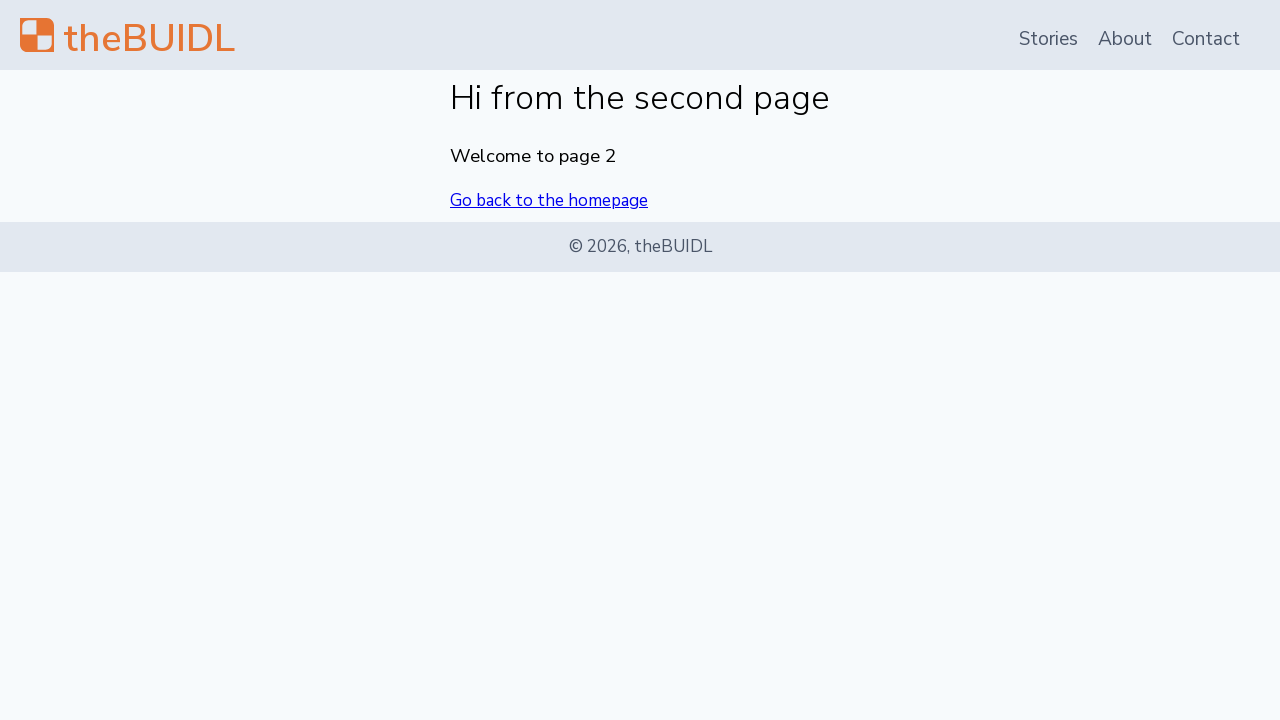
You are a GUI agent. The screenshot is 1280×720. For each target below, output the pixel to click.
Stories (1048, 39)
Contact (1206, 39)
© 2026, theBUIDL (640, 246)
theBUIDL (149, 38)
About (1125, 39)
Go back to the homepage (549, 200)
